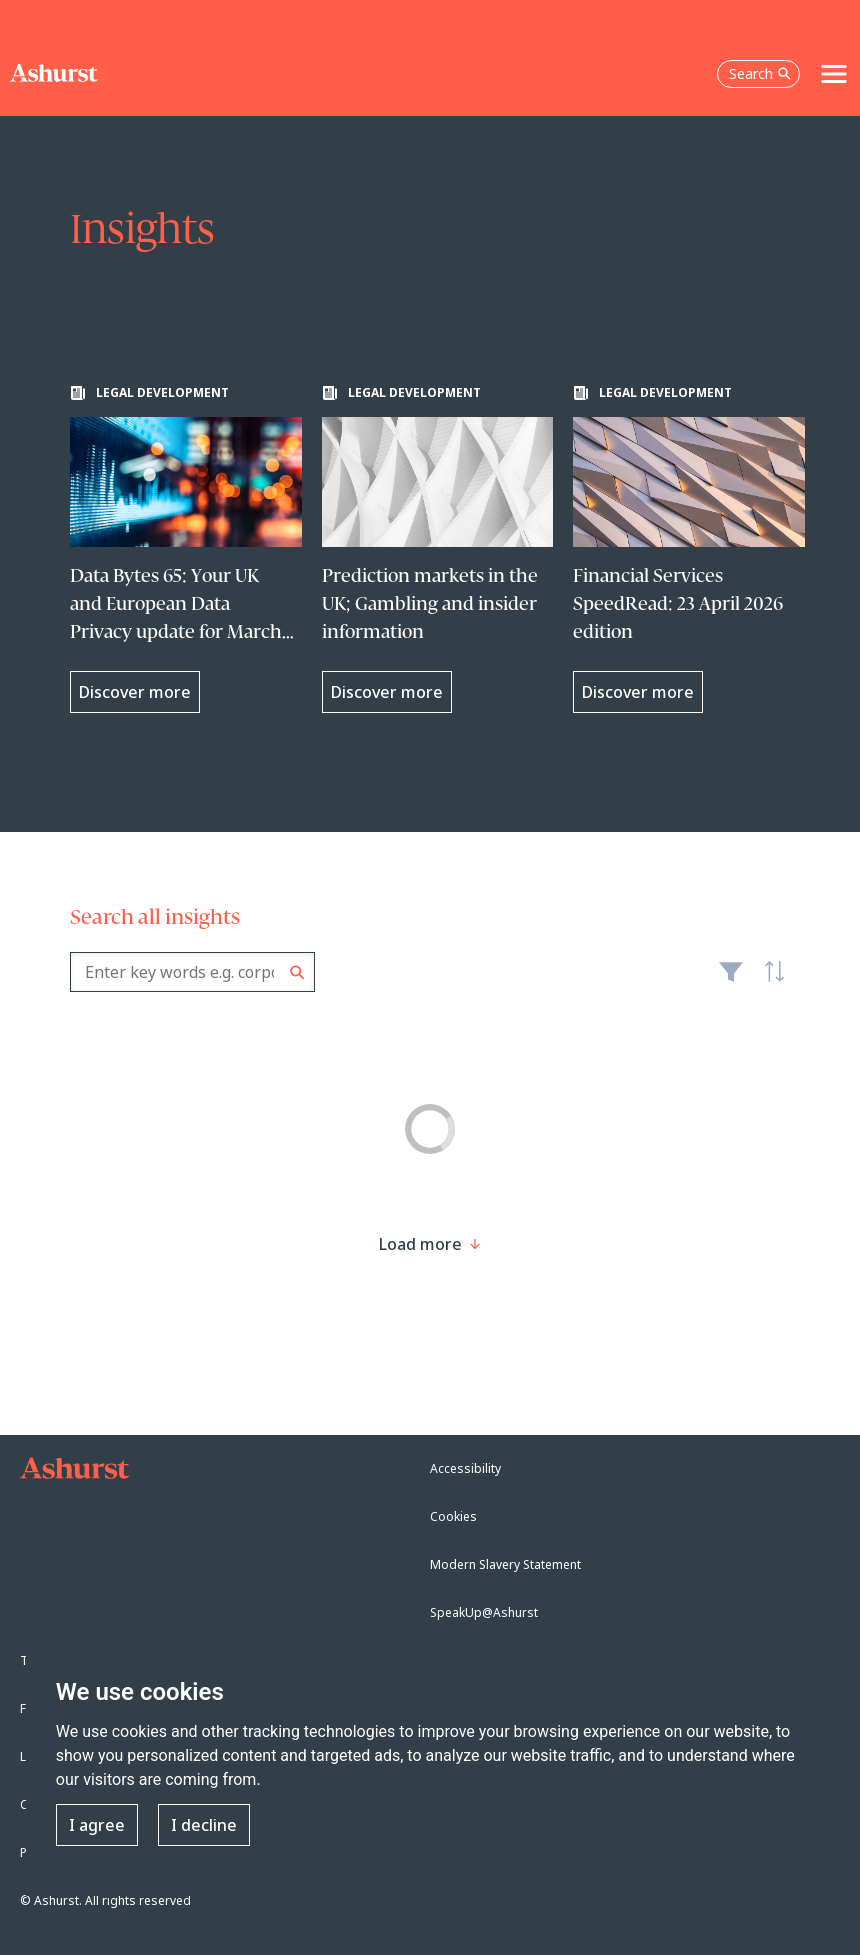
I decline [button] (204, 1825)
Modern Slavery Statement (505, 1564)
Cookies (453, 1516)
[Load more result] (420, 1244)
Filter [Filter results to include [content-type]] (731, 980)
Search (297, 972)
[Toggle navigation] (834, 74)
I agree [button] (97, 1825)
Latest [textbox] (770, 982)
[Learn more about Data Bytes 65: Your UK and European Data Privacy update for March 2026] (186, 549)
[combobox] (192, 972)
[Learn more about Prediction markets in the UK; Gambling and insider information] (438, 549)
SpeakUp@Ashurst (484, 1612)
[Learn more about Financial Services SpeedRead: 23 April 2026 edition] (689, 549)
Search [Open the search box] (760, 73)
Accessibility (465, 1468)
